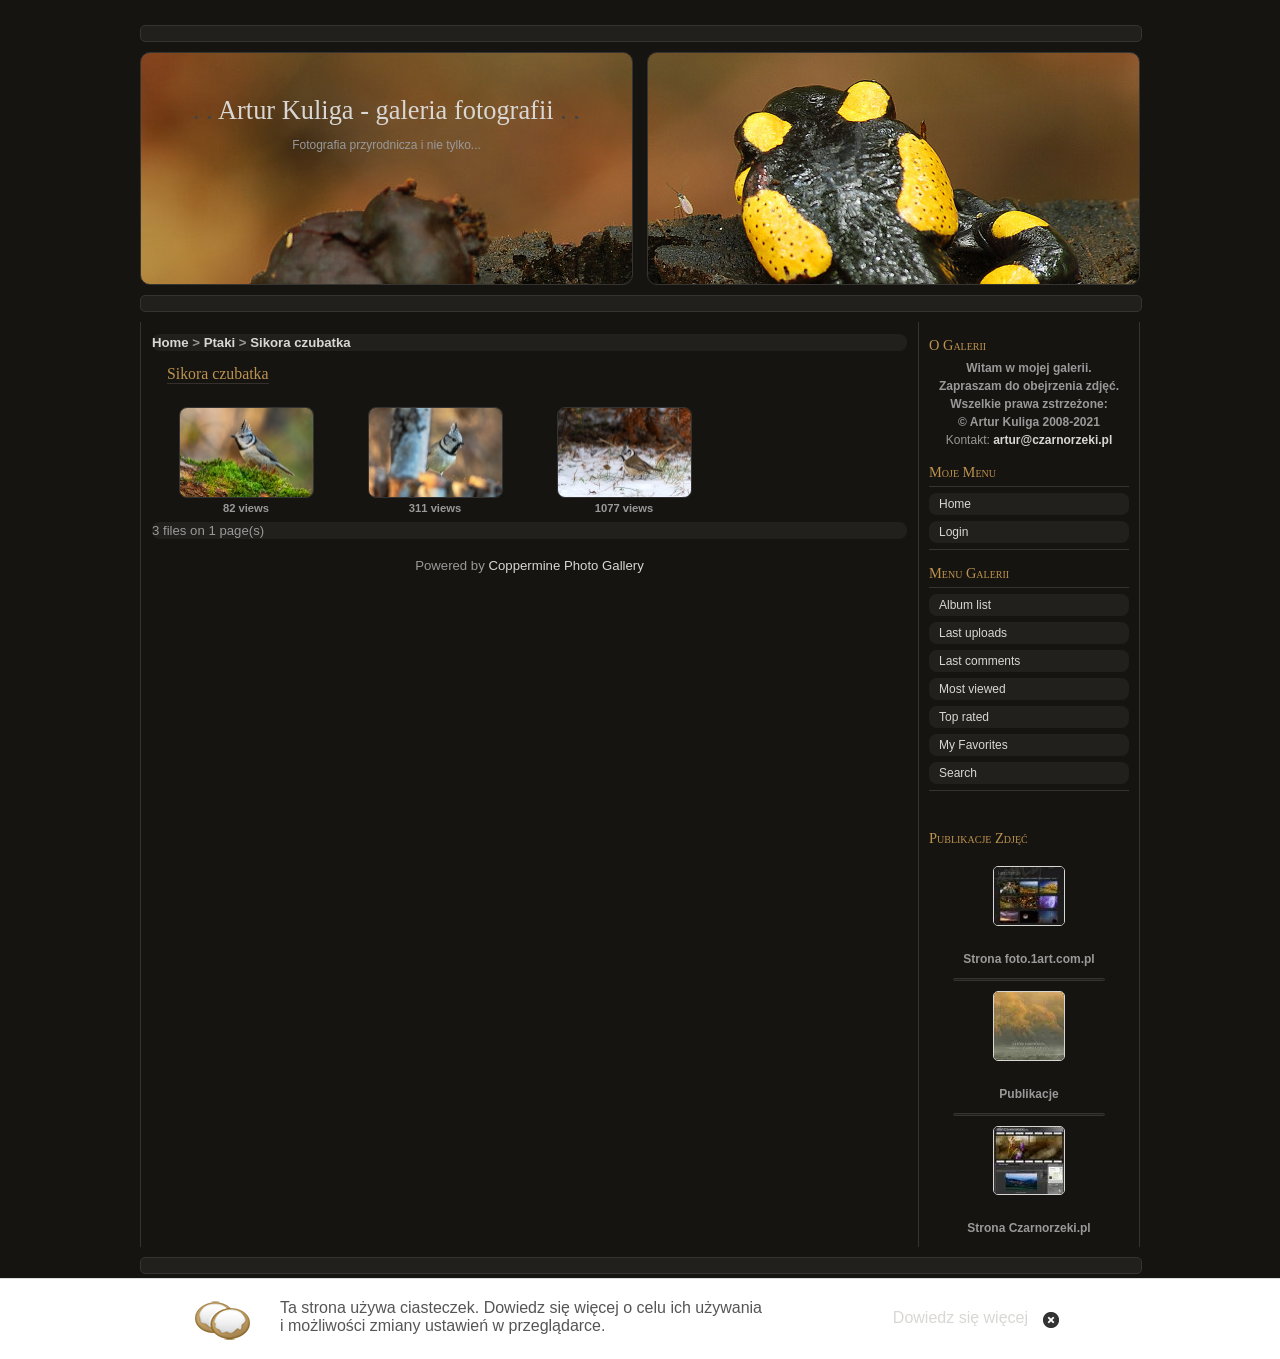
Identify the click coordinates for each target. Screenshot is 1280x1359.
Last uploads (973, 633)
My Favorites (973, 745)
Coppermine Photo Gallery (565, 565)
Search (958, 773)
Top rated (964, 717)
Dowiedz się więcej (960, 1317)
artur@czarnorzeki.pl (1052, 440)
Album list (965, 605)
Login (953, 532)
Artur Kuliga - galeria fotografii (386, 110)
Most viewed (972, 689)
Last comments (979, 661)
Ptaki (220, 342)
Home (170, 342)
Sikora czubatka (300, 342)
